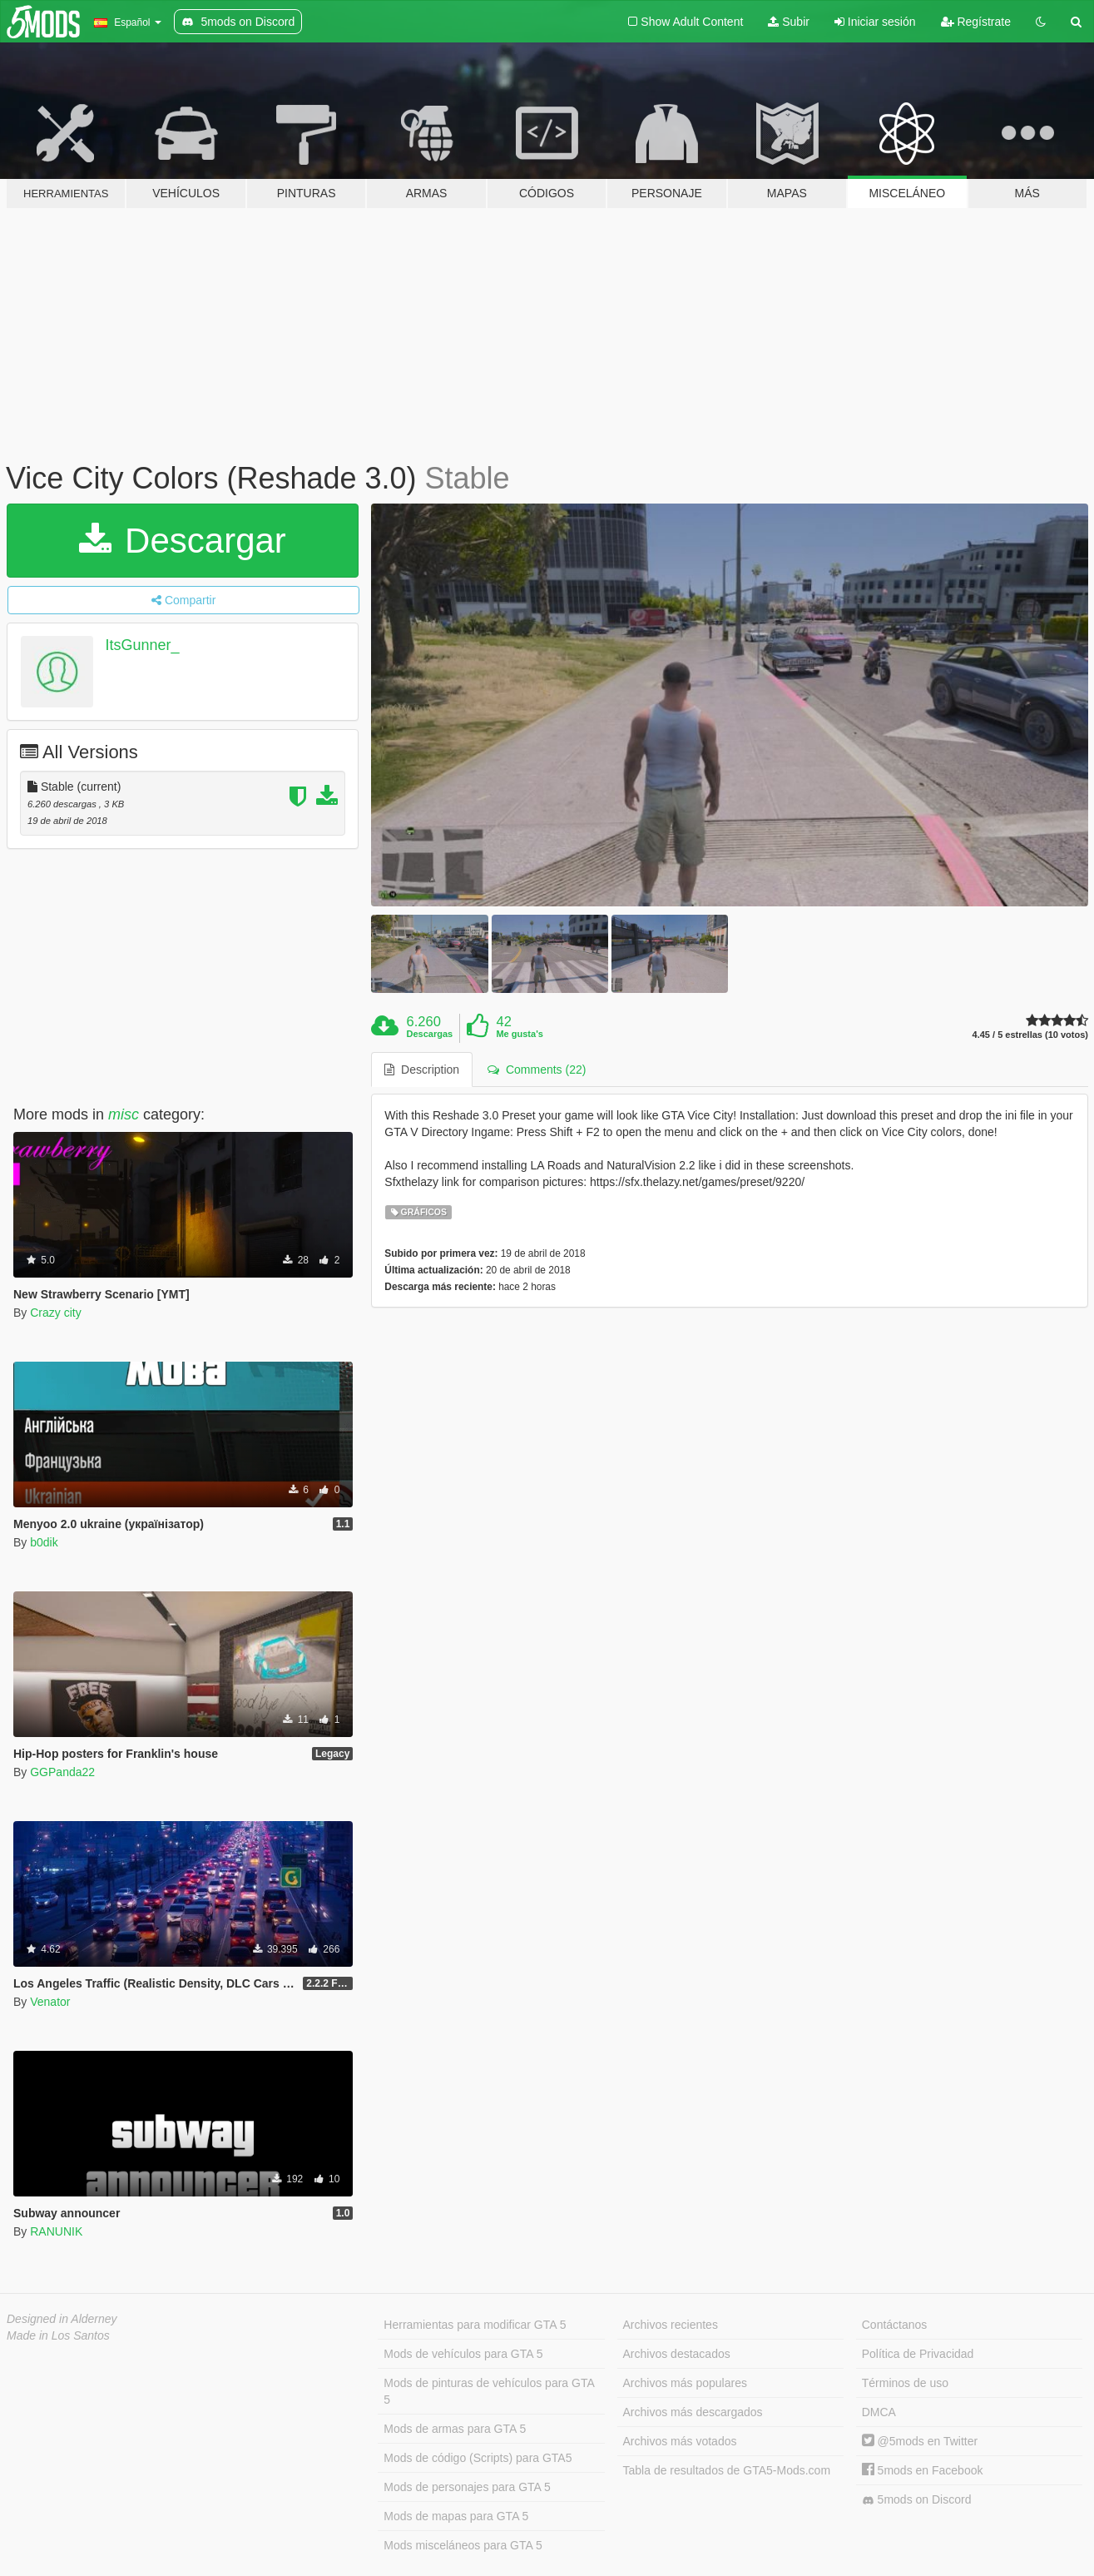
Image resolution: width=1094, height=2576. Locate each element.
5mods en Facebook (922, 2470)
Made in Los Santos (58, 2335)
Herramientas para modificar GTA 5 (475, 2324)
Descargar (182, 540)
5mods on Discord (917, 2500)
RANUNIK (56, 2231)
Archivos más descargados (693, 2412)
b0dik (43, 1542)
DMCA (879, 2412)
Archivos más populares (685, 2383)
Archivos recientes (670, 2324)
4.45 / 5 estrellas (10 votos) (1030, 1035)
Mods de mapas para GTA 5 (456, 2516)
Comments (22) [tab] (537, 1069)
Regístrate (976, 21)
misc (123, 1114)
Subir (788, 21)
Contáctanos (895, 2324)
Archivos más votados (680, 2441)
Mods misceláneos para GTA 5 (463, 2545)
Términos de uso (905, 2383)
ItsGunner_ (143, 645)
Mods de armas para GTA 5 (455, 2428)
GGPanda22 (62, 1772)
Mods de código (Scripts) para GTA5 (478, 2457)
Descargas (430, 1034)
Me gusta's (519, 1034)
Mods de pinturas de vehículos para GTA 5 (489, 2391)
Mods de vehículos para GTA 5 (463, 2353)
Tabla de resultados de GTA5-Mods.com (727, 2470)
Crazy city (55, 1312)
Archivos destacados (676, 2353)
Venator (50, 2001)
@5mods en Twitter (920, 2441)
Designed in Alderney (62, 2318)
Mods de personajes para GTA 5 (467, 2487)
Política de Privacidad (918, 2353)
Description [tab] (421, 1069)
